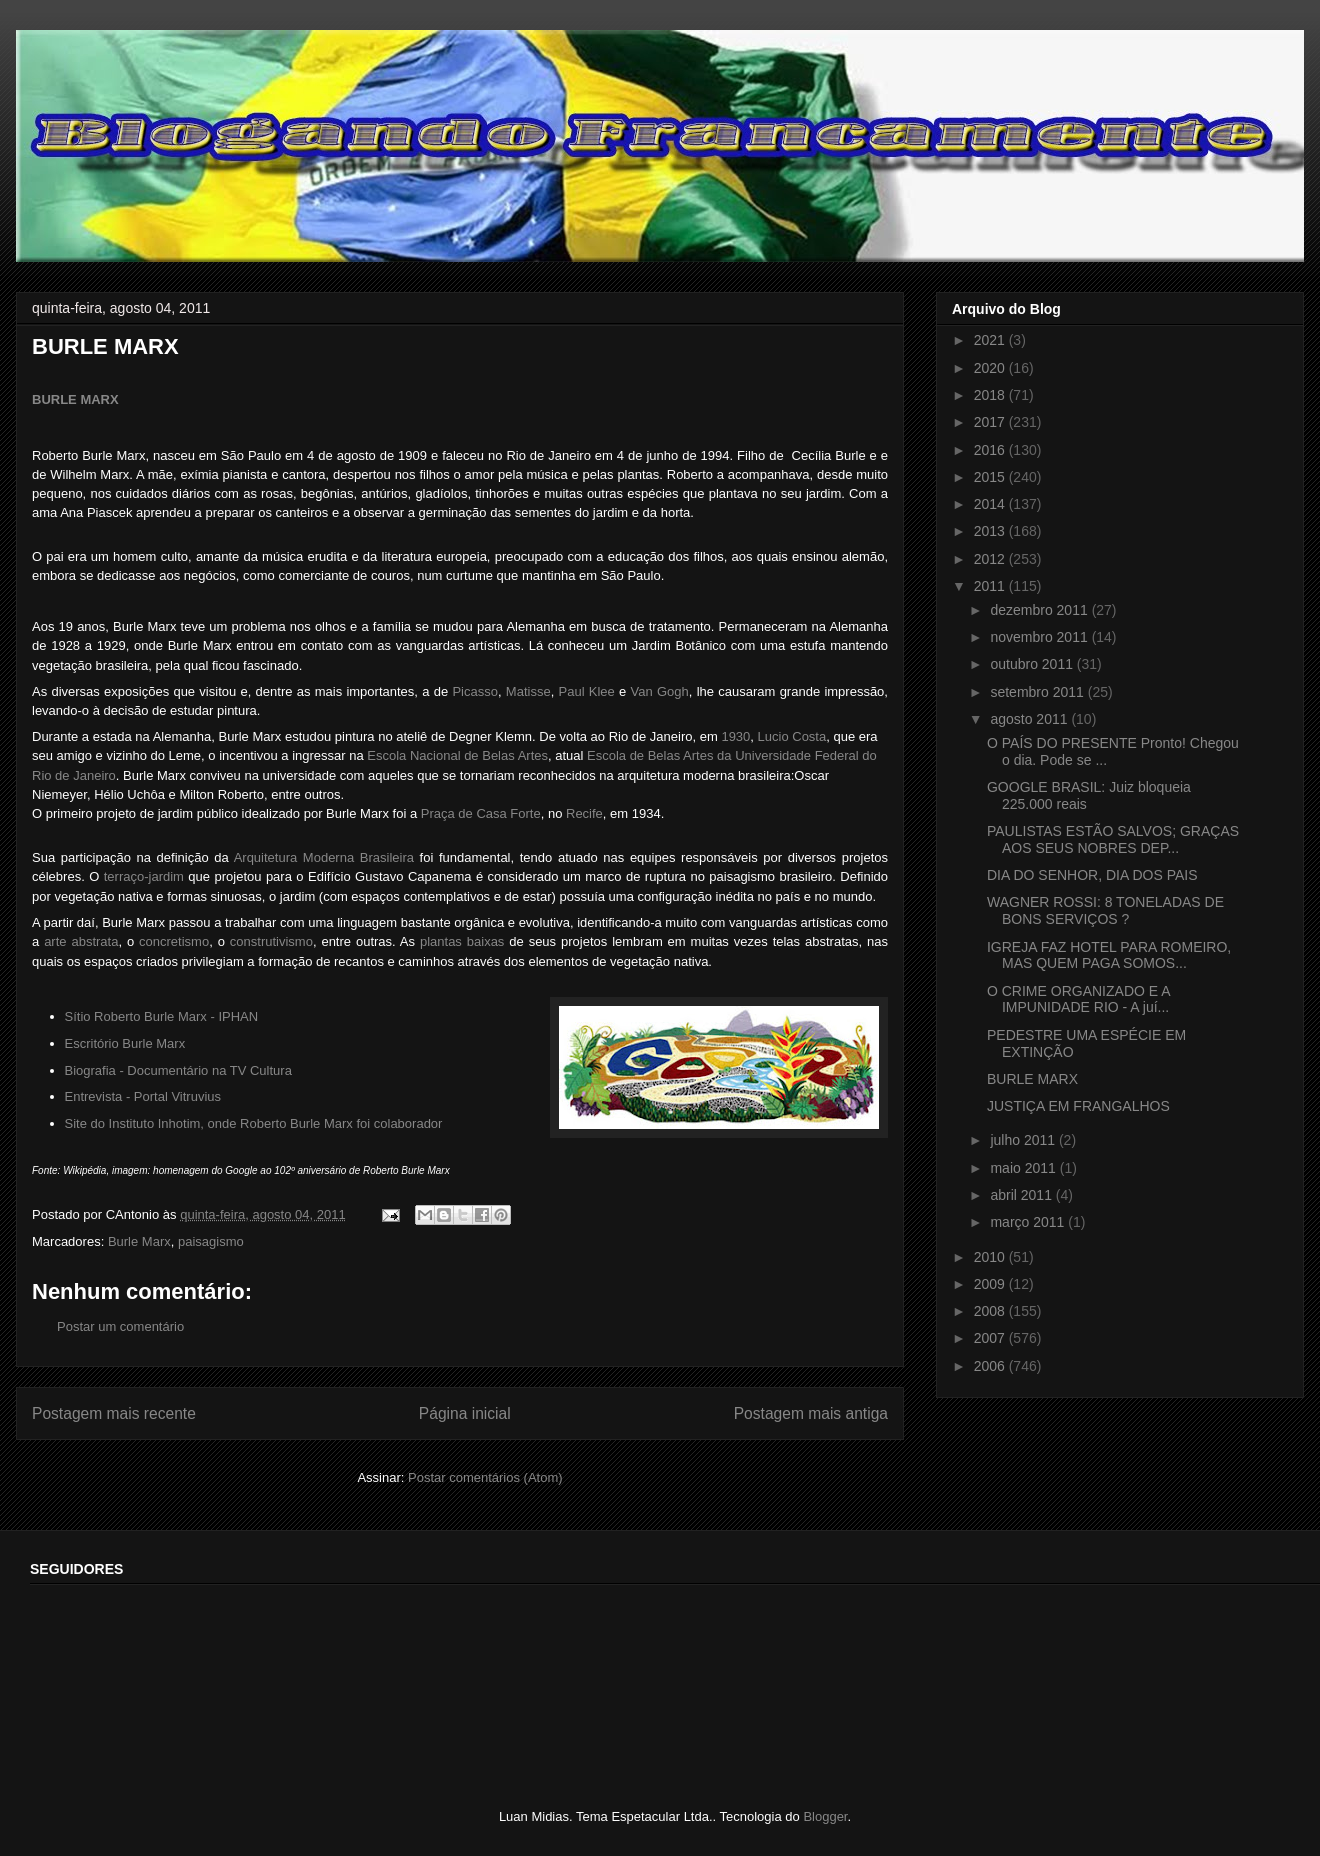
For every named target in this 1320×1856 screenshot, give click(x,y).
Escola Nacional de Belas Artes (457, 755)
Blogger (825, 1816)
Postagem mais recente (114, 1413)
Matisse (528, 691)
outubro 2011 (1033, 664)
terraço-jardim (144, 876)
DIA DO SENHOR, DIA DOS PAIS (1092, 875)
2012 (991, 559)
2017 (991, 422)
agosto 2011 (1030, 719)
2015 (991, 477)
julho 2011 (1024, 1140)
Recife (584, 813)
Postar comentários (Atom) (485, 1477)
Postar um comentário (120, 1326)
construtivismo (271, 941)
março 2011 (1029, 1222)
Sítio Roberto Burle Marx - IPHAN (162, 1016)
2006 (991, 1366)
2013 (991, 531)
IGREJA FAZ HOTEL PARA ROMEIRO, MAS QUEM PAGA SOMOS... (1109, 955)
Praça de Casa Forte (481, 813)
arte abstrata (81, 941)
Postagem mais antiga (811, 1413)
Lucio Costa (792, 736)
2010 (991, 1257)
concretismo (174, 941)
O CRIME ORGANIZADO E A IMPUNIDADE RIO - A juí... (1078, 999)
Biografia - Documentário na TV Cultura (178, 1070)
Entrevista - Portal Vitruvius (143, 1096)
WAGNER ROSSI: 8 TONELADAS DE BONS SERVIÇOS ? (1105, 910)
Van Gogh (660, 691)
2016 (991, 450)
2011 (991, 586)
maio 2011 (1024, 1168)
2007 (991, 1338)
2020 (991, 368)
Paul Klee (587, 691)
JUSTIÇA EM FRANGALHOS (1078, 1106)
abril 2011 (1022, 1195)
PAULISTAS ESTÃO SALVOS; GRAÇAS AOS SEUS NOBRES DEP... (1113, 839)
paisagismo (211, 1241)
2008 (991, 1311)
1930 (735, 736)
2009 (991, 1284)
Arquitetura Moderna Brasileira (324, 857)
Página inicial (465, 1413)
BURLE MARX (75, 399)
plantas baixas (462, 941)
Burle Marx (139, 1241)
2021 (991, 340)
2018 (991, 395)
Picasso (475, 691)
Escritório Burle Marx (125, 1043)
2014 (991, 504)
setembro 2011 (1038, 692)
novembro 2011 (1040, 637)
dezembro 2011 (1040, 610)
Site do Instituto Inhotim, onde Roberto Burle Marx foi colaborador (254, 1123)
